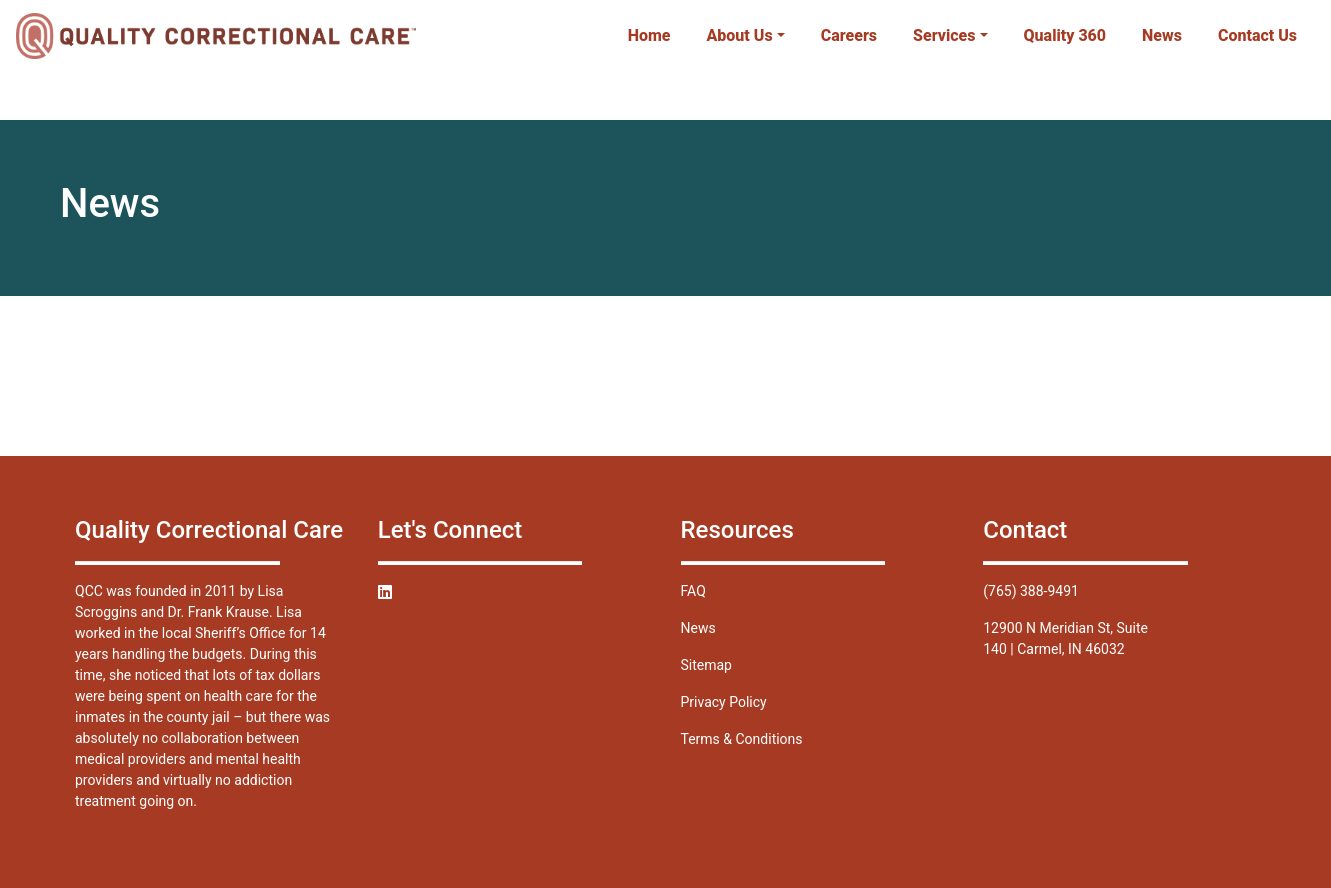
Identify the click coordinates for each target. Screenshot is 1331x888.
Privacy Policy (724, 702)
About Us (740, 35)
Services (944, 35)
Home (649, 35)
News (1162, 35)
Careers (849, 35)
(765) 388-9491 (1031, 591)
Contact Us (1257, 35)
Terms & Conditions (742, 739)
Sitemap (706, 665)
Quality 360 (1065, 35)
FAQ (693, 591)
